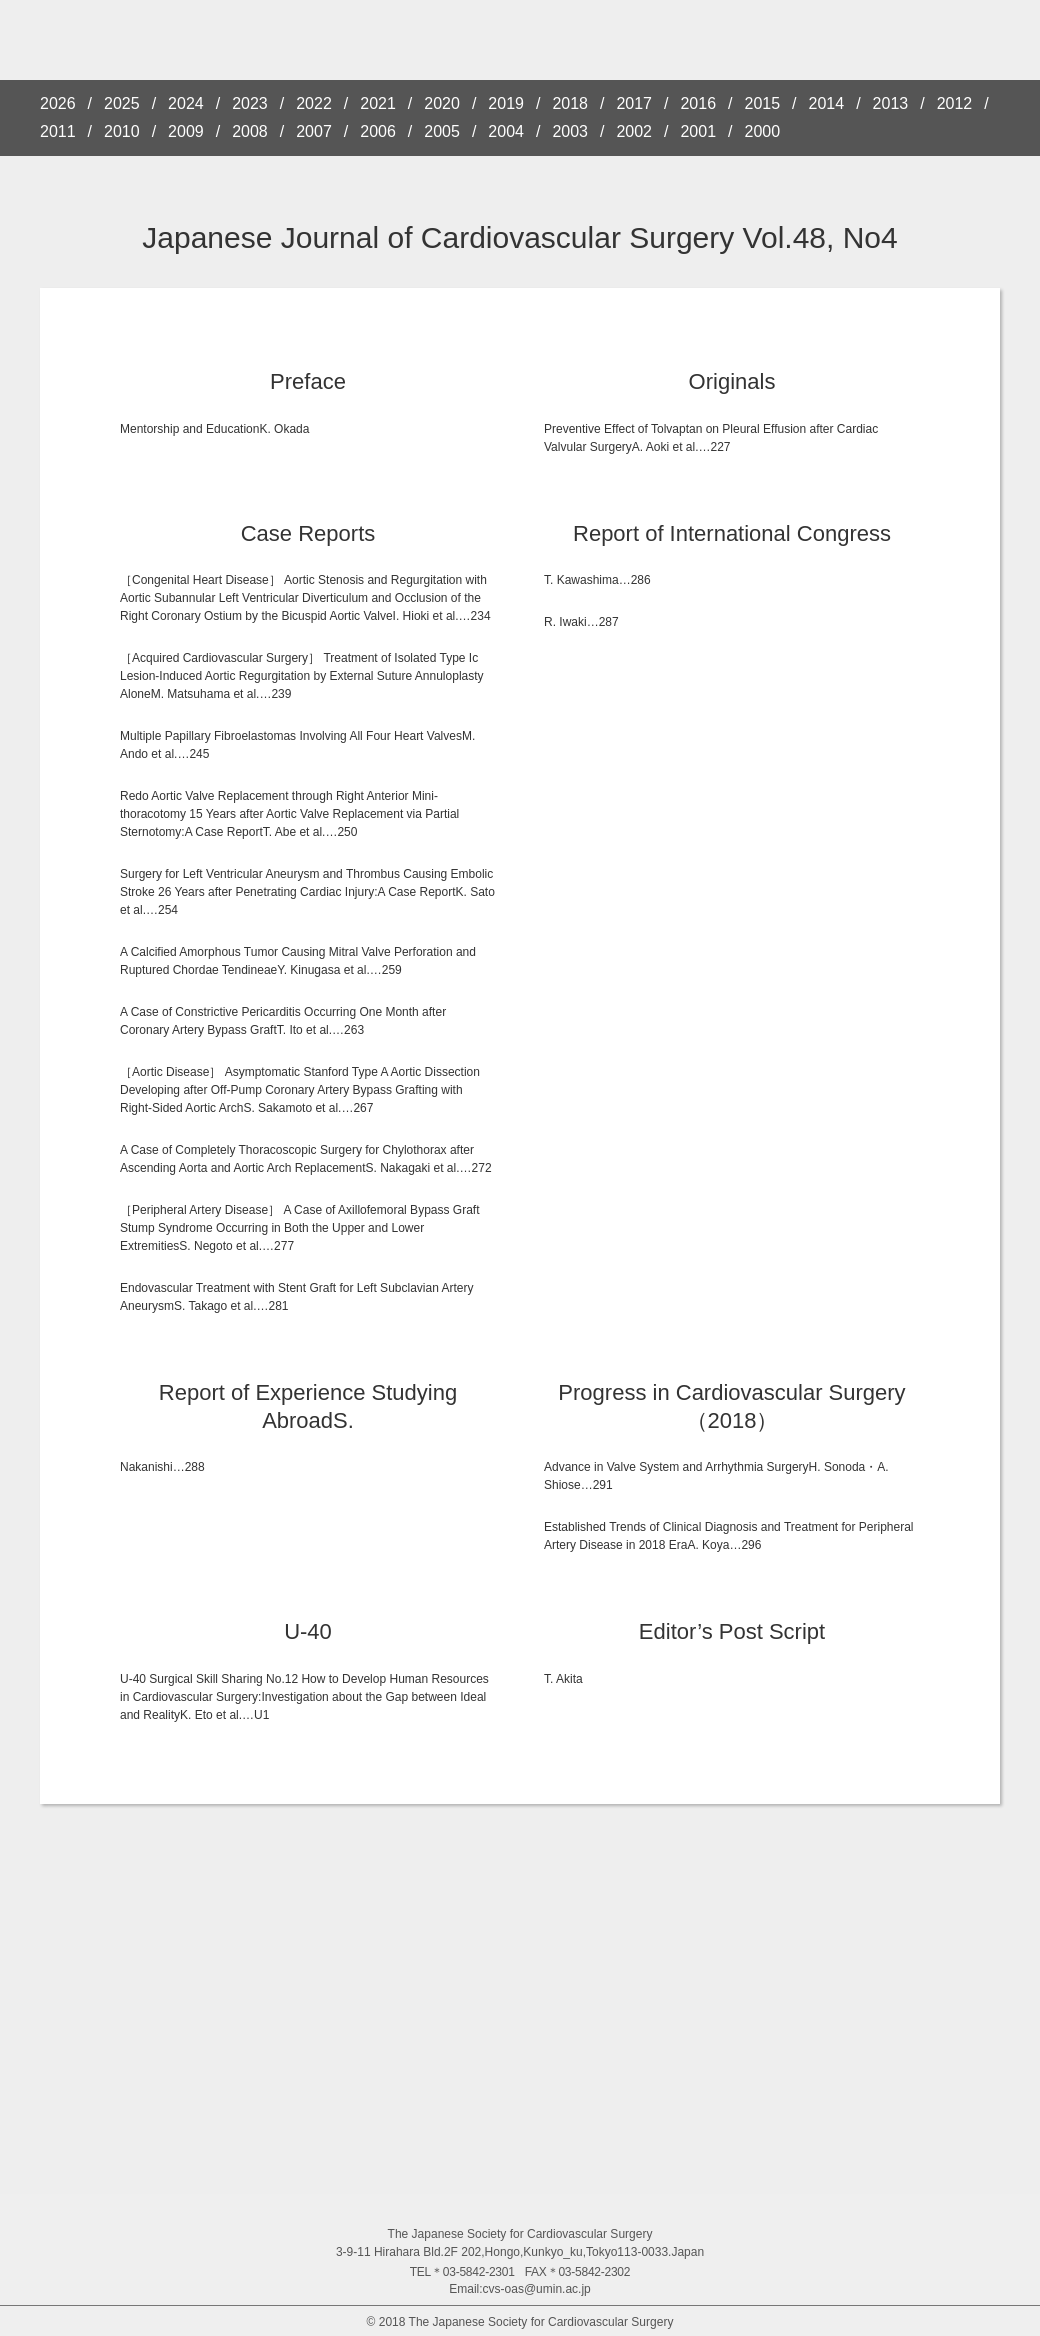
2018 (570, 104)
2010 (122, 132)
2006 (378, 132)
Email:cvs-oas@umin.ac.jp (520, 2289)
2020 (442, 104)
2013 (891, 104)
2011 (58, 132)
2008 (250, 132)
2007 (314, 132)
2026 (58, 104)
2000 (763, 132)
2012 (955, 104)
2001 (698, 132)
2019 (506, 104)
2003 (570, 132)
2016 (698, 104)
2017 (634, 104)
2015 (763, 104)
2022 (314, 104)
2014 (827, 104)
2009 (186, 132)
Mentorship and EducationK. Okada (214, 429)
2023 (250, 104)
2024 (186, 104)
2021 (378, 104)
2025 (122, 104)
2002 (634, 132)
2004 (506, 132)
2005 (442, 132)
